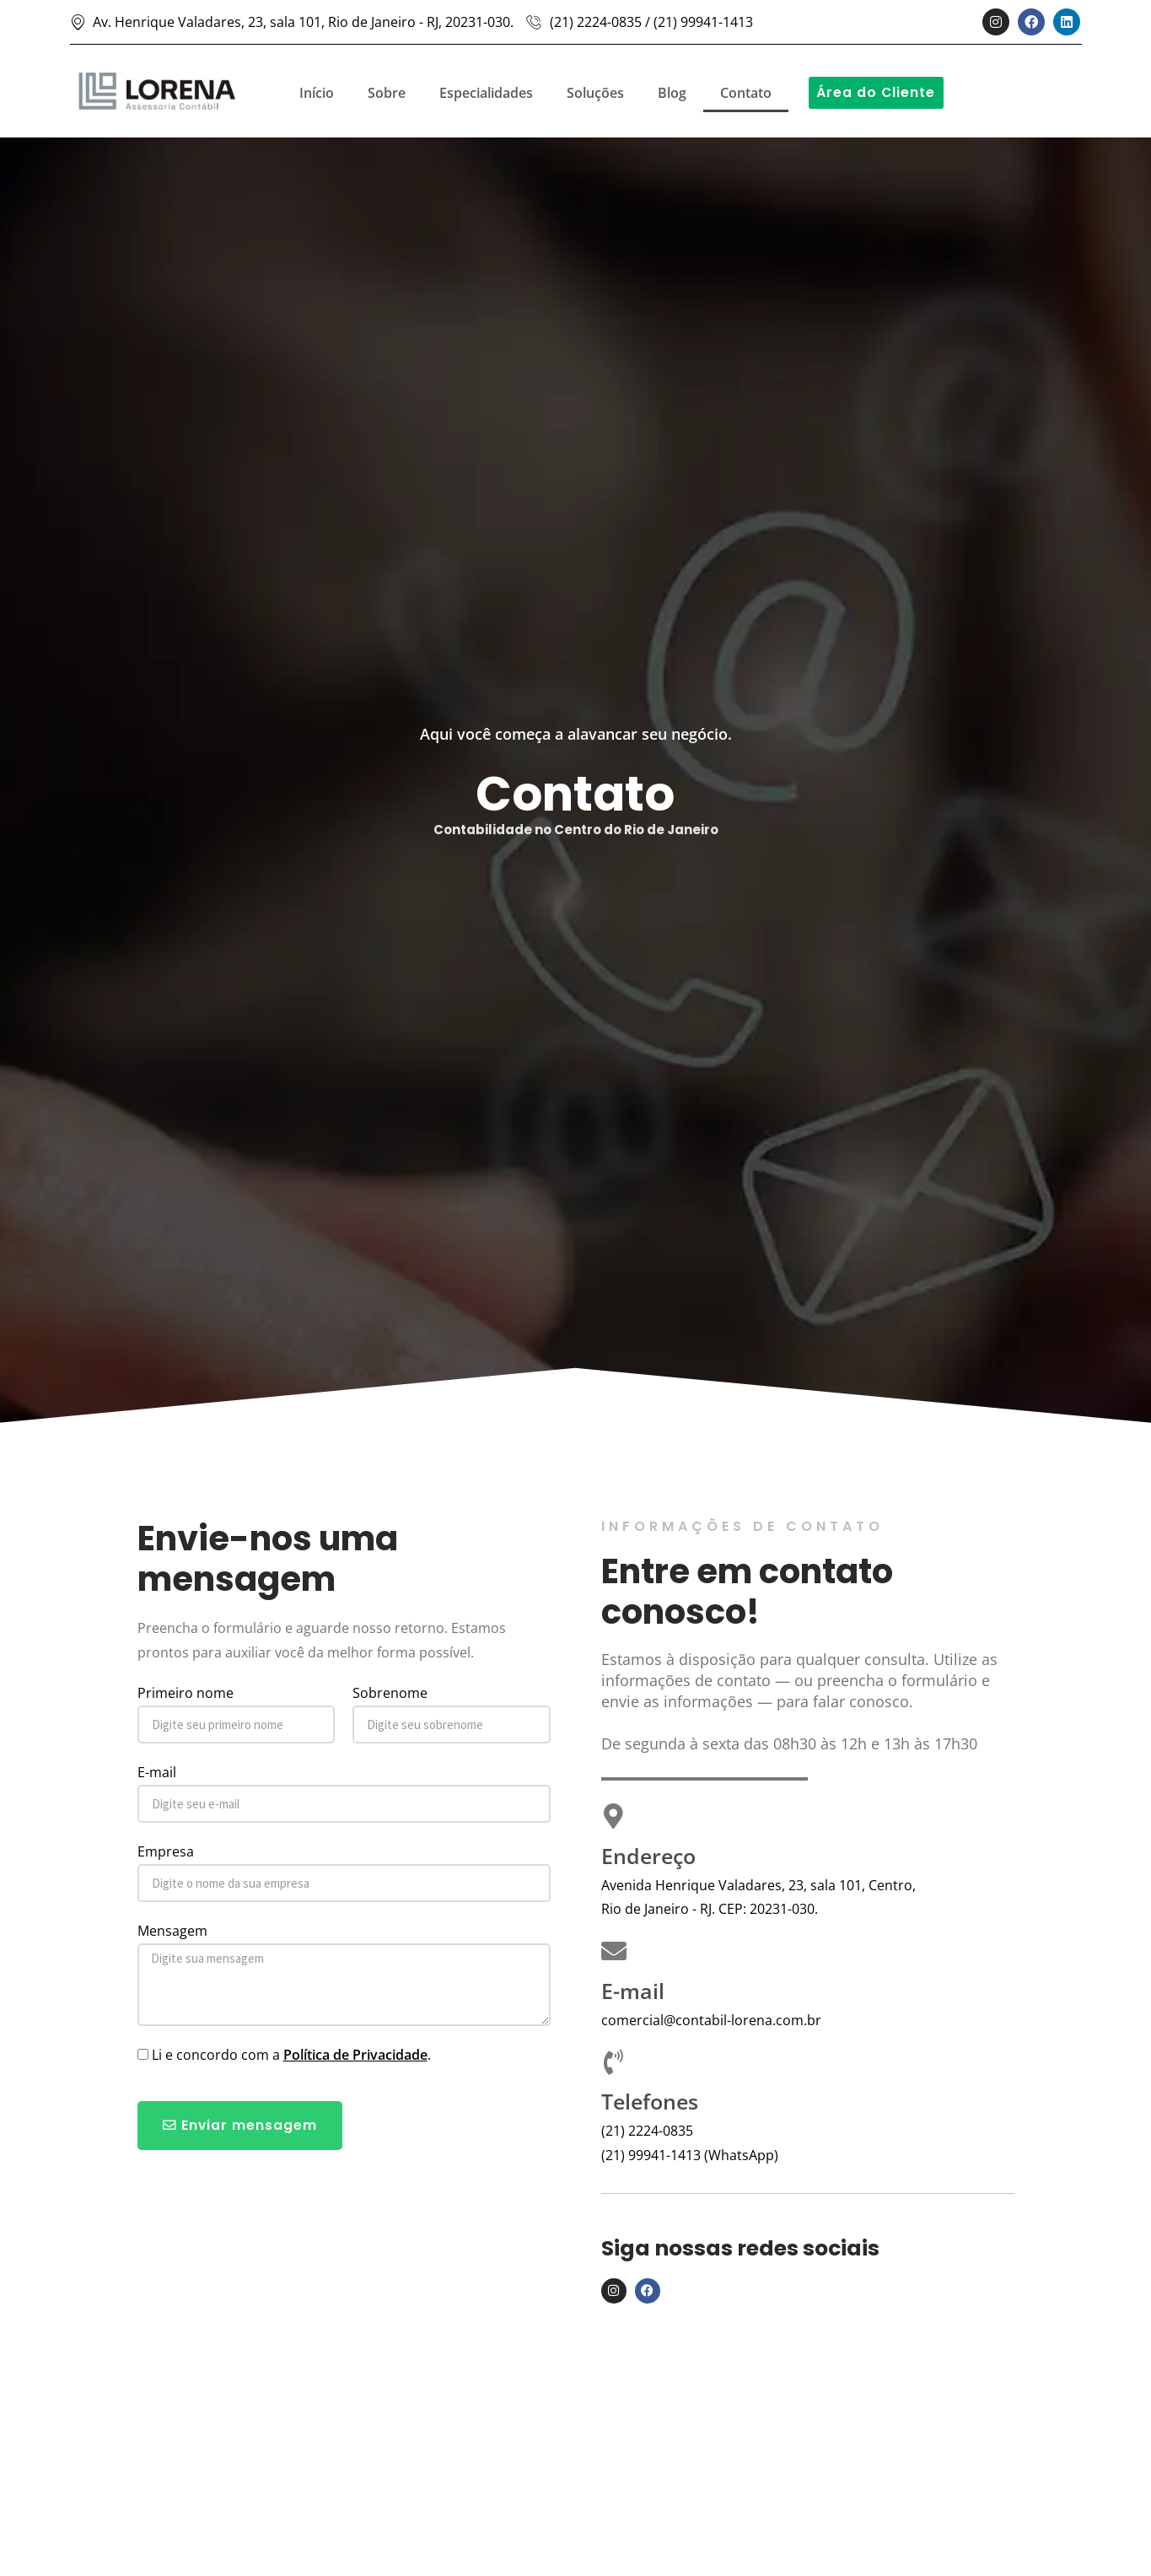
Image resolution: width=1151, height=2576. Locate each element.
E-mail (156, 1772)
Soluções (595, 93)
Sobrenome (390, 1693)
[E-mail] (614, 1951)
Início (316, 93)
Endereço (648, 1855)
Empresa (165, 1851)
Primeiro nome (185, 1693)
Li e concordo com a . (291, 2054)
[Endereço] (614, 1816)
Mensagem (172, 1930)
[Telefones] (614, 2062)
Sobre (387, 93)
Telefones (649, 2101)
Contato (746, 93)
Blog (672, 93)
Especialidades (486, 93)
